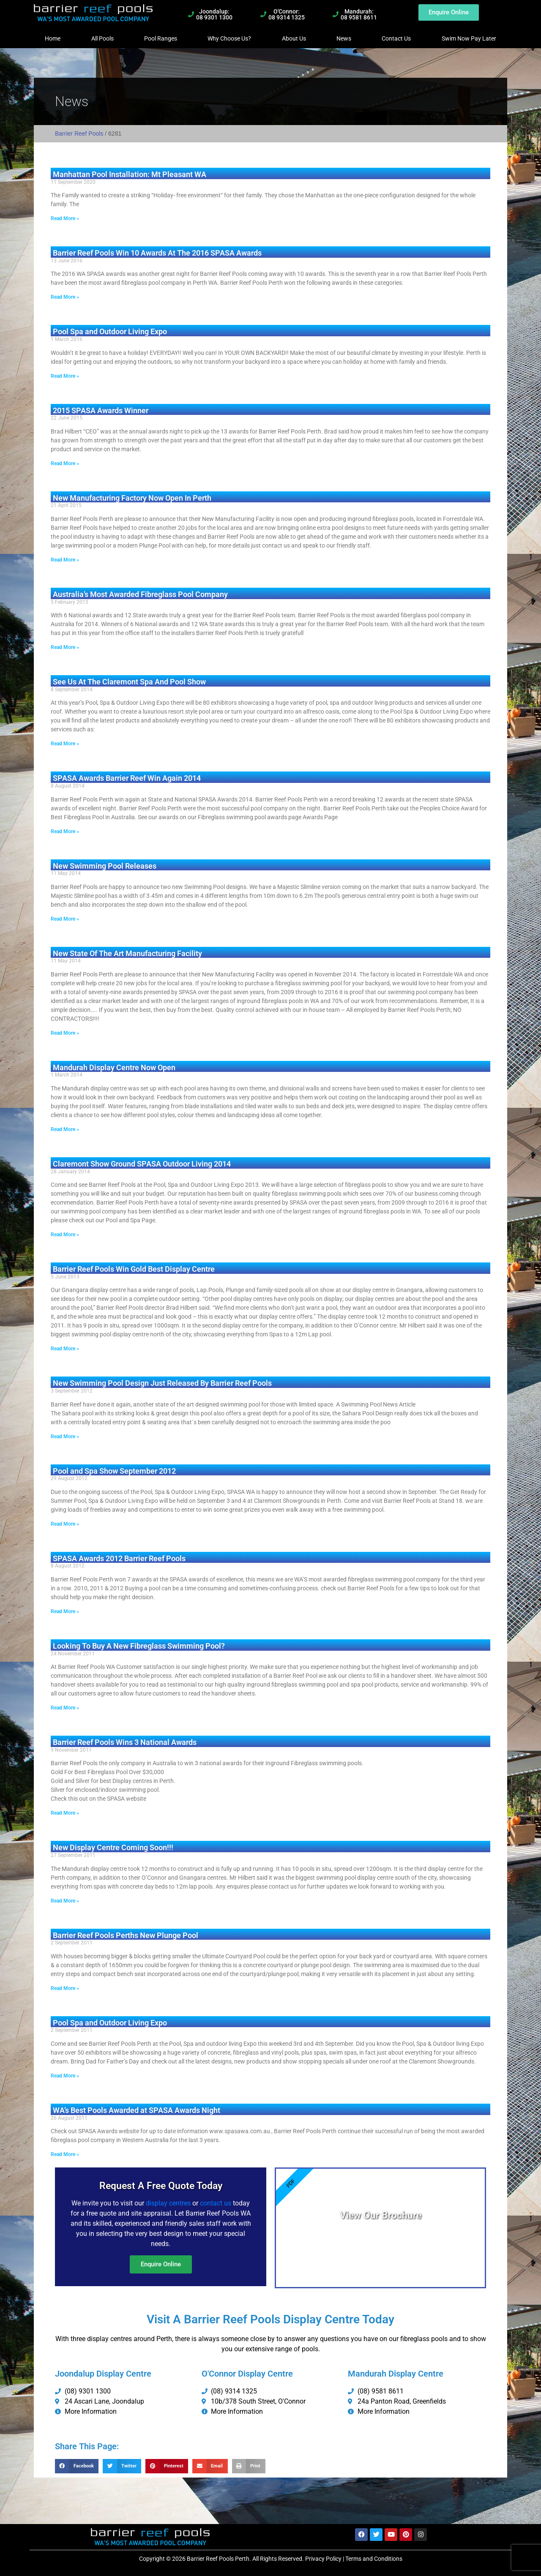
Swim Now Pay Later (469, 38)
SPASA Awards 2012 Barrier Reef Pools (119, 1558)
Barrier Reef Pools (79, 133)
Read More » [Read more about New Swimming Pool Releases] (65, 919)
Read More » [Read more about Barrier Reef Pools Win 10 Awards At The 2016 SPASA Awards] (65, 297)
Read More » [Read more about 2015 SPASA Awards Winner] (65, 463)
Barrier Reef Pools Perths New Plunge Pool (125, 1935)
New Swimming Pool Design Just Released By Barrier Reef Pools (162, 1383)
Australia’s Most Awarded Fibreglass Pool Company (140, 594)
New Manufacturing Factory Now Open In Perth (132, 497)
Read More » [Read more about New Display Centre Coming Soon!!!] (65, 1901)
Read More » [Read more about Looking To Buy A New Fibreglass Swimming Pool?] (65, 1708)
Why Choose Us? (229, 38)
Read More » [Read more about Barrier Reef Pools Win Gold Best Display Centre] (65, 1349)
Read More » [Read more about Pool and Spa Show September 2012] (65, 1524)
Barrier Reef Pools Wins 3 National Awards (125, 1742)
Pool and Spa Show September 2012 (114, 1471)
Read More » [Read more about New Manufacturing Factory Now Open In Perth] (65, 560)
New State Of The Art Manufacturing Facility (127, 953)
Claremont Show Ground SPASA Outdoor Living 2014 (142, 1163)
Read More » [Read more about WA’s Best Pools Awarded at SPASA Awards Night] (65, 2154)
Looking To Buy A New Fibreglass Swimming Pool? (139, 1645)
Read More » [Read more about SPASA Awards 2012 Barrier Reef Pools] (65, 1611)
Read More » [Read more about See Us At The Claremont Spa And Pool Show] (65, 744)
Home (52, 38)
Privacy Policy (323, 2558)
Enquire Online (161, 2264)
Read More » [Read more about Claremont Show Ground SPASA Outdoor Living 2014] (65, 1235)
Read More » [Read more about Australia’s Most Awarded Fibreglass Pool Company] (65, 647)
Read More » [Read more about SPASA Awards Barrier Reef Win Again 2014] (65, 831)
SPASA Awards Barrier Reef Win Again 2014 (127, 778)
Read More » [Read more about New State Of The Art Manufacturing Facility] (65, 1033)
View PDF (380, 2237)
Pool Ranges (160, 38)
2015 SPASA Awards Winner (100, 410)
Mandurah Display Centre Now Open (114, 1067)
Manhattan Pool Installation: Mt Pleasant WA (129, 174)
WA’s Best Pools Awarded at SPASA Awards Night (136, 2110)
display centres (168, 2203)
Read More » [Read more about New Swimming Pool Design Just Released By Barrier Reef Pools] (65, 1436)
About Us (294, 38)
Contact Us (396, 38)
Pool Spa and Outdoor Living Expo (110, 331)
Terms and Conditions (373, 2558)
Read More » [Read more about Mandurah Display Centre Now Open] (65, 1129)
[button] (76, 2466)
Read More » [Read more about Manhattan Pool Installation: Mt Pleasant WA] (65, 218)
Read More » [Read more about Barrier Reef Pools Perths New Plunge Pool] (65, 1988)
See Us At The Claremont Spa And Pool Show (129, 681)
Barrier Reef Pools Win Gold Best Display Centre (134, 1269)
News (343, 38)
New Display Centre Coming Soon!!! (113, 1847)
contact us (215, 2203)
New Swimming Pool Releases (104, 865)
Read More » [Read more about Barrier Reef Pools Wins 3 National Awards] (65, 1813)
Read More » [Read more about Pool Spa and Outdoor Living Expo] (65, 376)
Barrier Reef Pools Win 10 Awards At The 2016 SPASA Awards (157, 252)
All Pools (102, 38)
